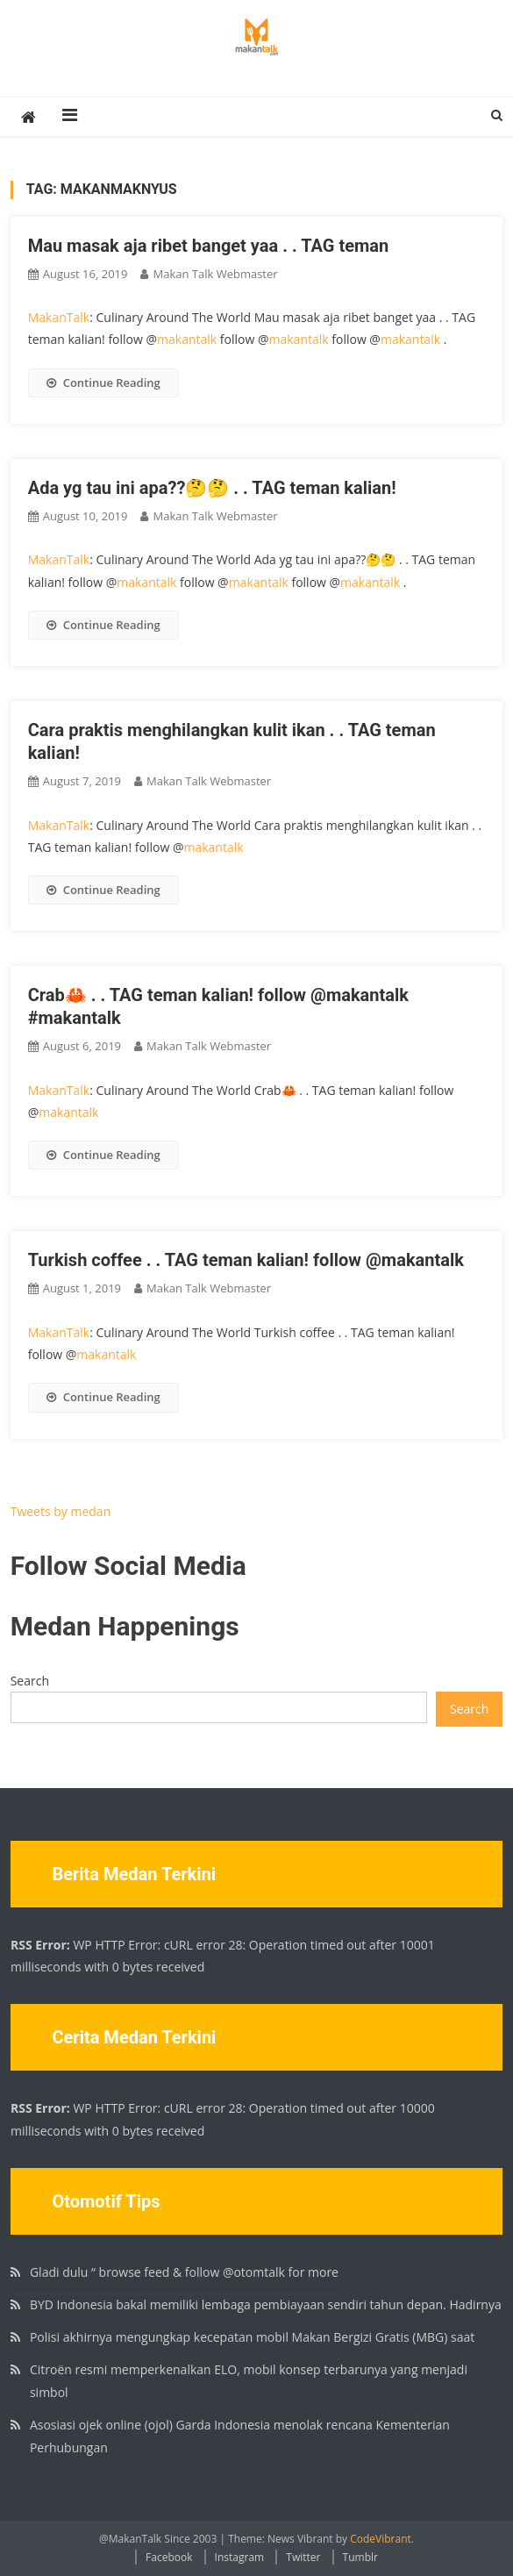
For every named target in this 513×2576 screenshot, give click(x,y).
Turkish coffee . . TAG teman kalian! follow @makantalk (246, 1259)
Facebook (169, 2557)
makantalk (187, 339)
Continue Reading (103, 382)
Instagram (240, 2557)
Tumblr (360, 2557)
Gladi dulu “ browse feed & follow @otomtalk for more (184, 2272)
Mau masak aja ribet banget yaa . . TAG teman (208, 245)
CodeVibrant (380, 2538)
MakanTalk (58, 317)
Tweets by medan (61, 1511)
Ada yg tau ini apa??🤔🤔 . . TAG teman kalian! (212, 487)
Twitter (303, 2557)
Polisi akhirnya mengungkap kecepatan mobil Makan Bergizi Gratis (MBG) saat (252, 2337)
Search (30, 1680)
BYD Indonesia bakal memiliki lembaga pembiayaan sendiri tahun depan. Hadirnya (266, 2304)
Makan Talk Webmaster (215, 274)
